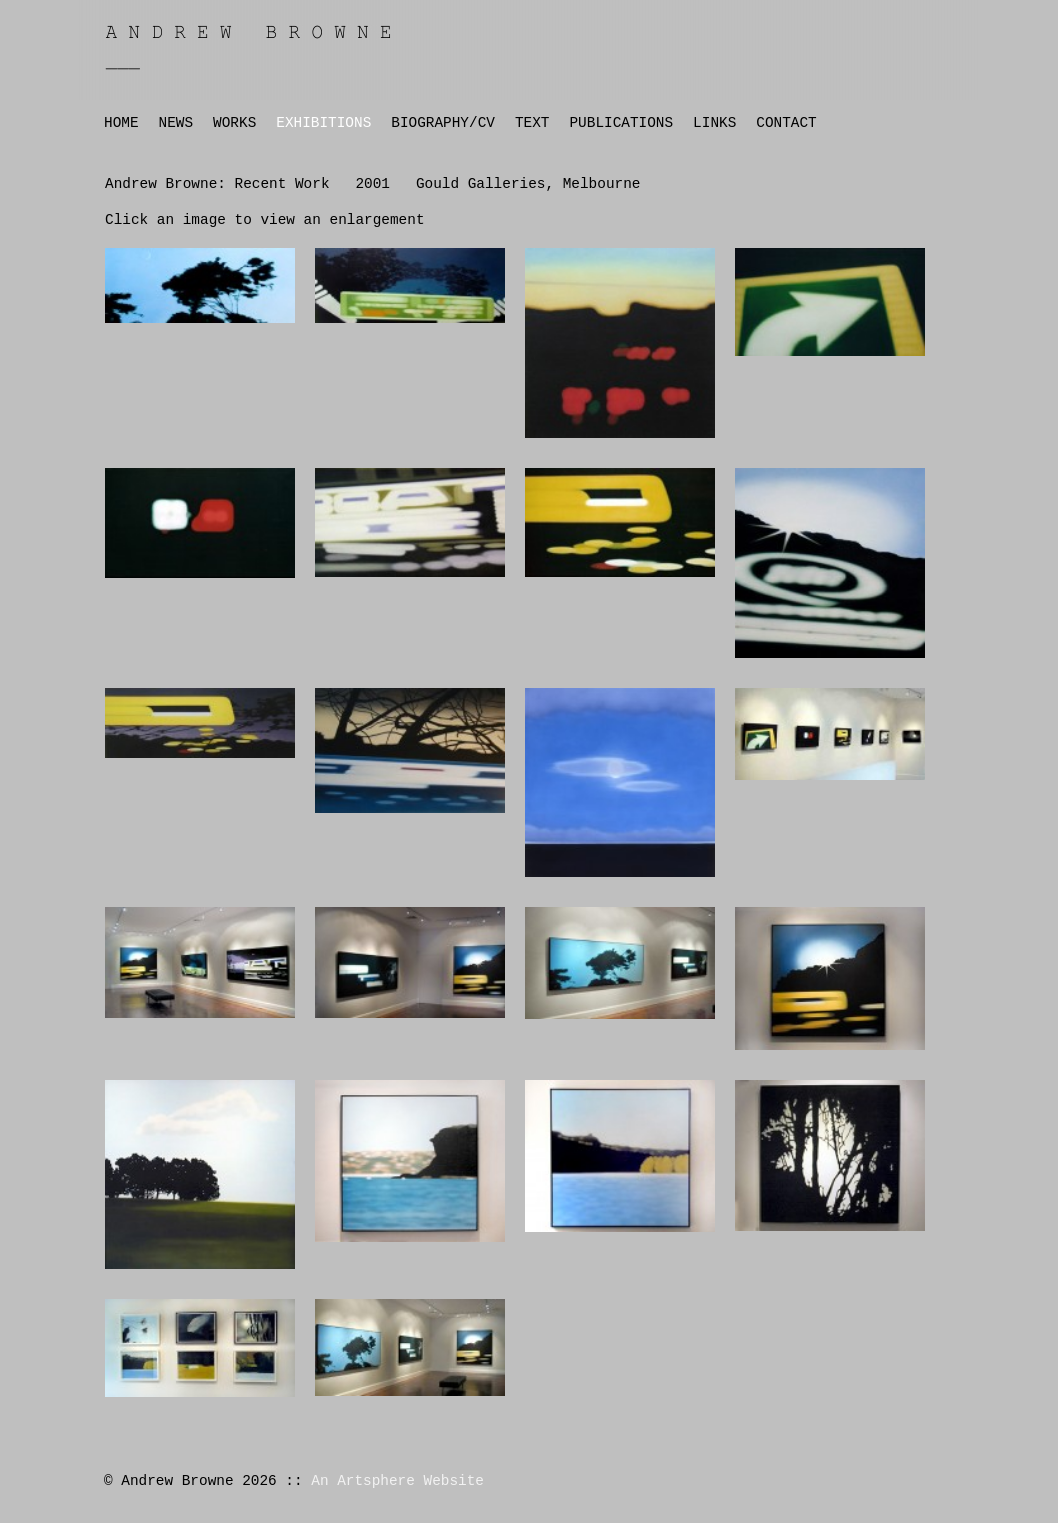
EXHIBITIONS (323, 123)
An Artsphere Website (397, 1481)
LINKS (714, 123)
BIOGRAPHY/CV (443, 123)
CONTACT (786, 123)
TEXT (532, 123)
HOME (121, 123)
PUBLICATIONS (621, 123)
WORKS (234, 123)
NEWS (176, 123)
